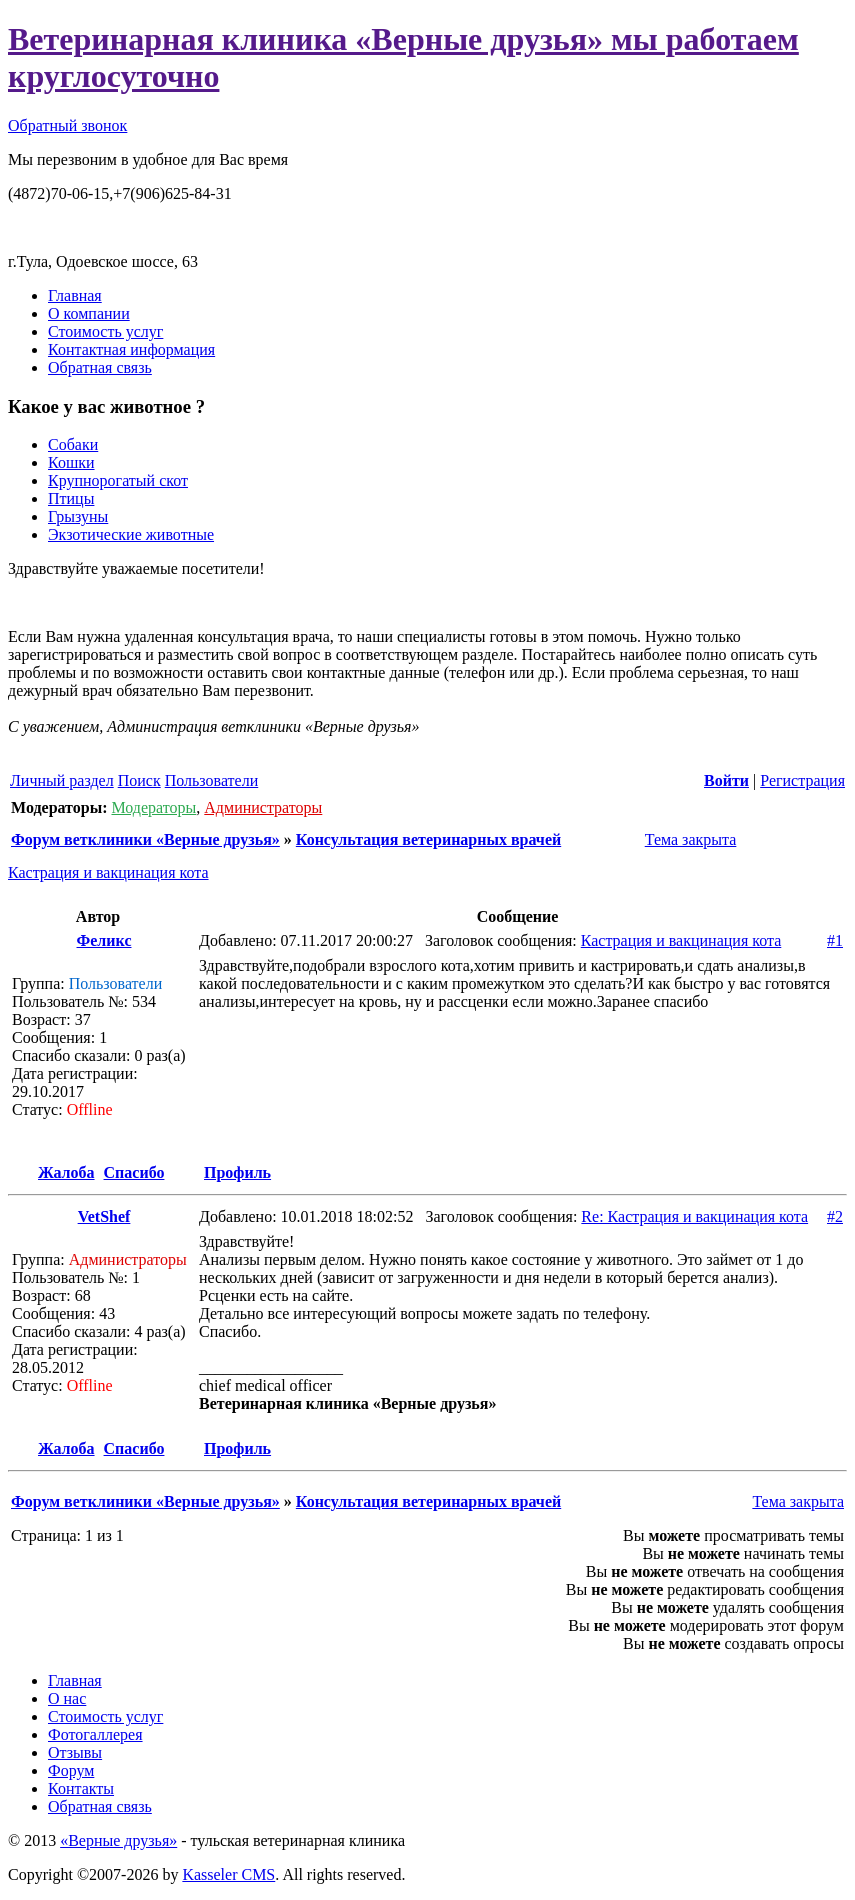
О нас (67, 1698)
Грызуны (78, 516)
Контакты (81, 1788)
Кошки (71, 462)
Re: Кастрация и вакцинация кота (694, 1216)
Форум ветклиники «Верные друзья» (145, 839)
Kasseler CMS (228, 1874)
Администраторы (263, 807)
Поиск (139, 780)
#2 (835, 1216)
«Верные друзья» (118, 1840)
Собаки (73, 444)
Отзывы (75, 1752)
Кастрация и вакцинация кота (108, 872)
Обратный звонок (67, 125)
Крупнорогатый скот (118, 480)
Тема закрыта (688, 839)
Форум (71, 1770)
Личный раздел (62, 780)
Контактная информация (131, 349)
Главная (75, 295)
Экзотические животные (131, 534)
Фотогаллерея (95, 1734)
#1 (835, 940)
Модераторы (153, 807)
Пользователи (212, 780)
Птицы (71, 498)
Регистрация (802, 780)
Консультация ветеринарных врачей (428, 839)
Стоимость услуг (105, 331)
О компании (89, 313)
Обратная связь (100, 367)
